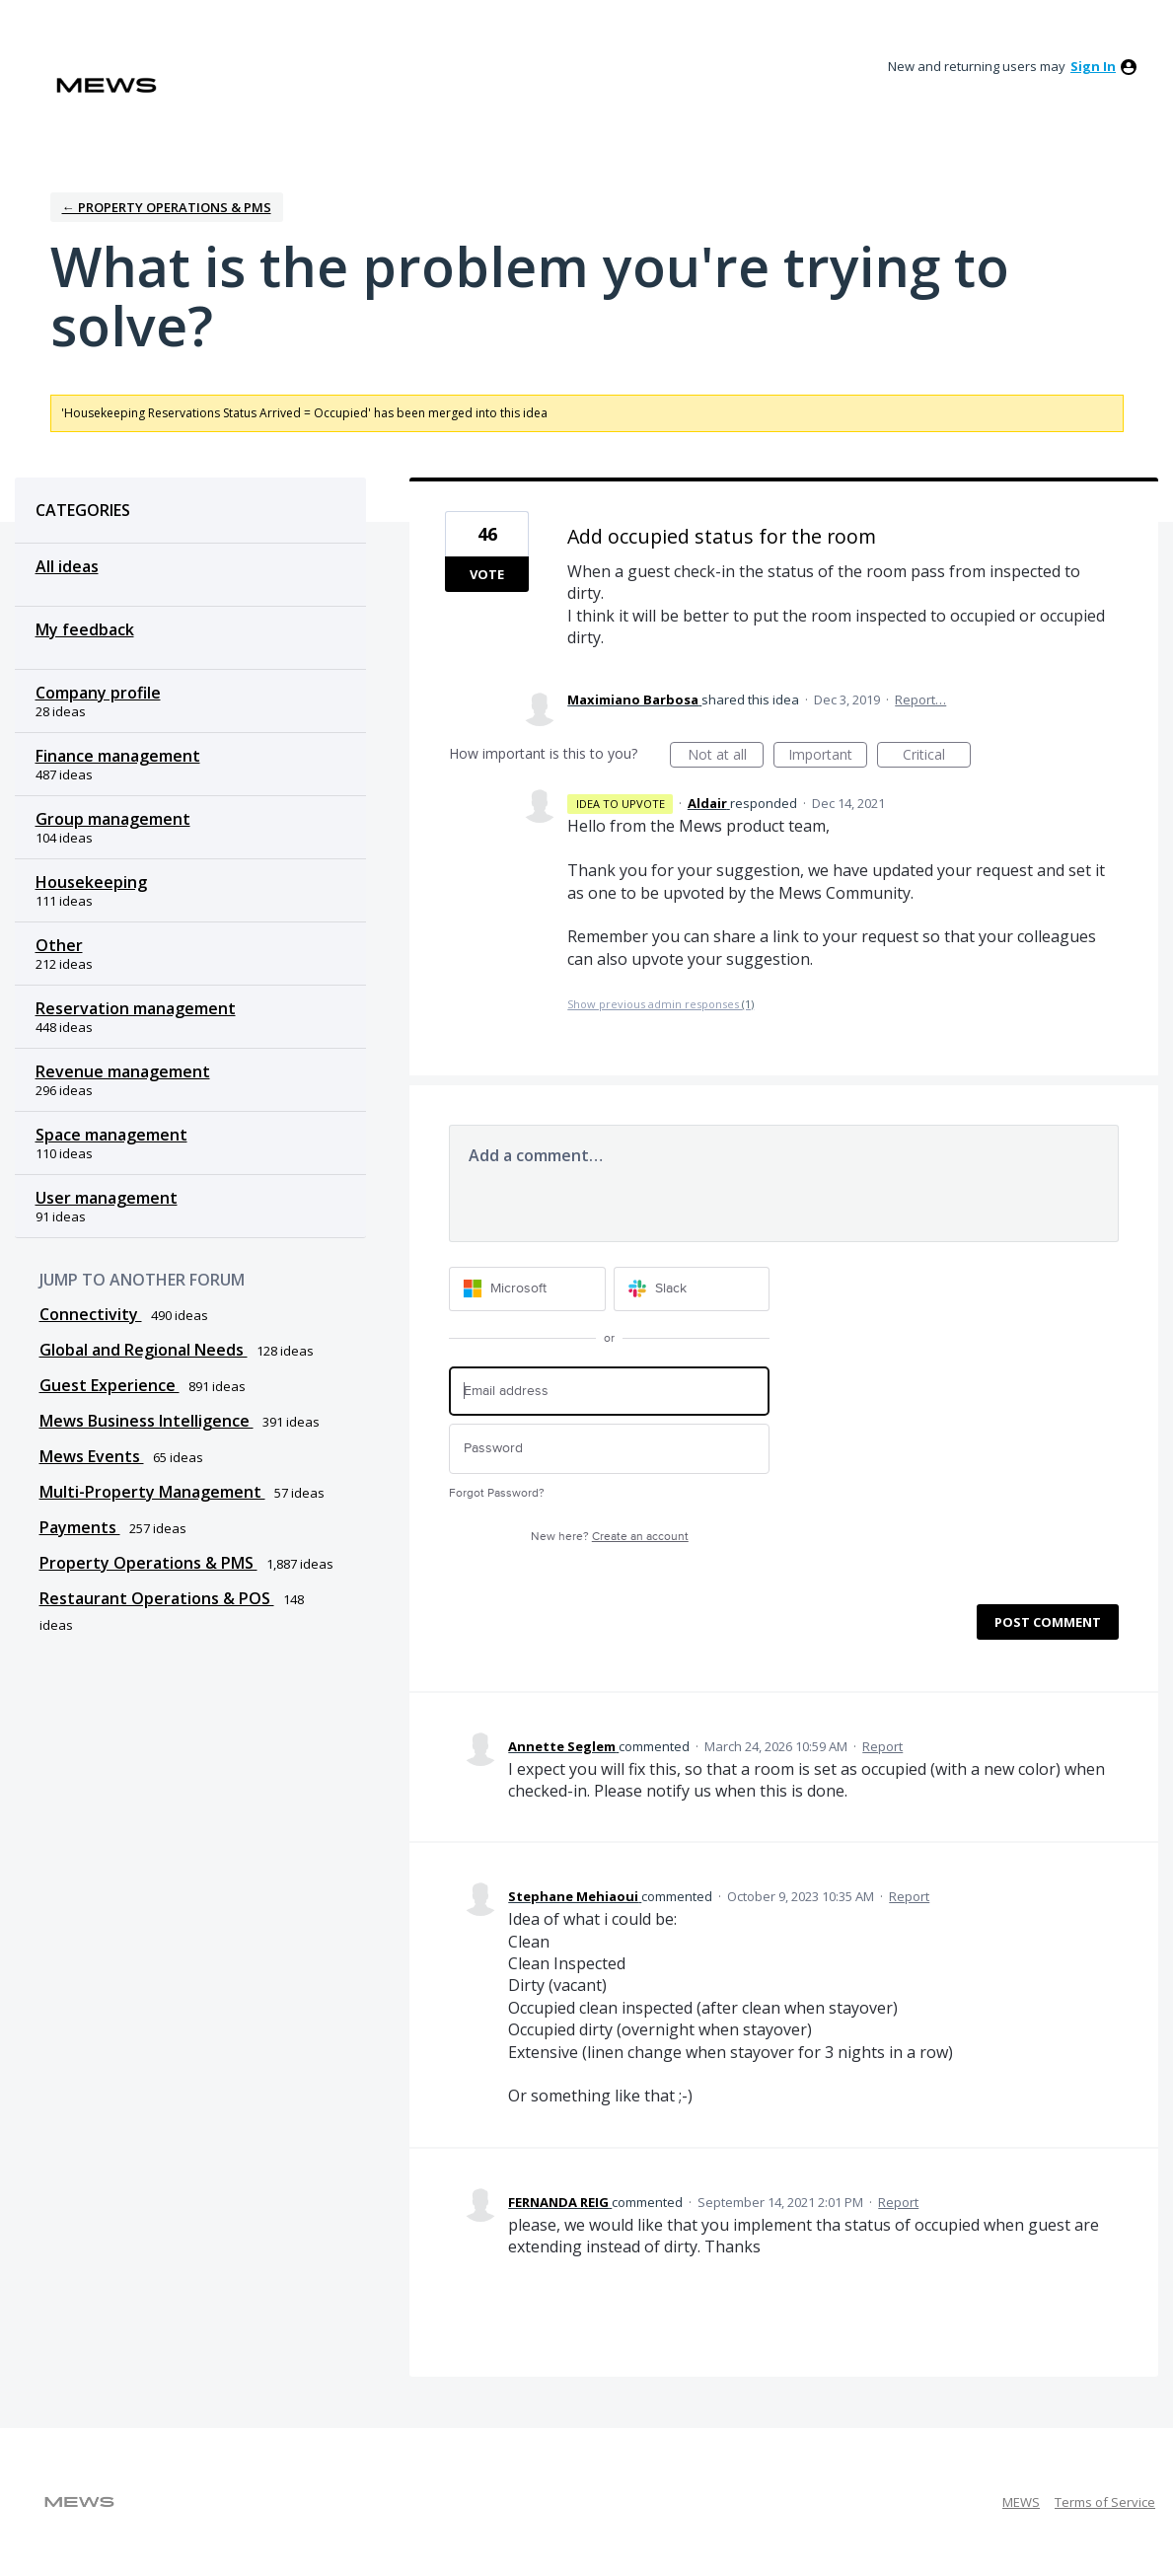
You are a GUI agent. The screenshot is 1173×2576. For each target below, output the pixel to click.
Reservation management (136, 1008)
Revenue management (123, 1071)
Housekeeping (91, 882)
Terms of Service (1105, 2502)
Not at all (726, 756)
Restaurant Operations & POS (156, 1598)
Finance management (118, 756)
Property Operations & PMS (148, 1563)
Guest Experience (109, 1385)
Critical (937, 756)
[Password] (609, 1449)
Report (882, 1746)
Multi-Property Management (152, 1492)
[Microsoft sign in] (527, 1289)
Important (827, 756)
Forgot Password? (497, 1493)
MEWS (1021, 2502)
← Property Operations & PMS (166, 207)
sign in (1093, 66)
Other (59, 945)
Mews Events (91, 1456)
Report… (920, 699)
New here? (610, 1536)
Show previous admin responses (660, 1003)
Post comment (1047, 1622)
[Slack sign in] (692, 1289)
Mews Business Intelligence (146, 1421)
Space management (111, 1134)
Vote (487, 574)
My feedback (85, 629)
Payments (79, 1527)
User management (107, 1198)
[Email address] (609, 1391)
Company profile (98, 692)
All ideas (67, 566)
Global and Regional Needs (143, 1350)
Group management (113, 819)
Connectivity (90, 1314)
